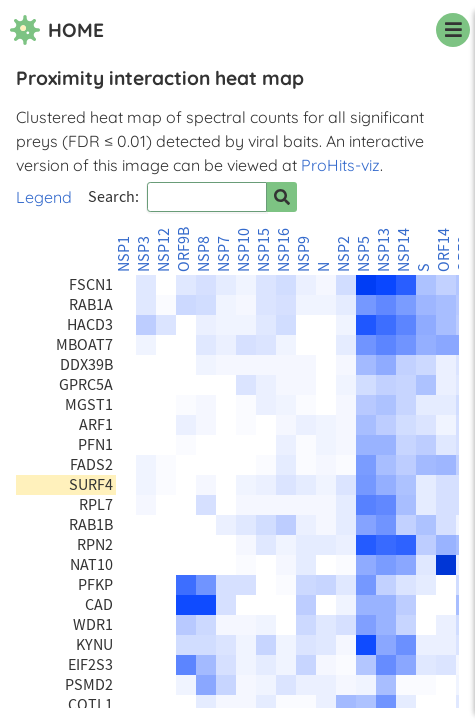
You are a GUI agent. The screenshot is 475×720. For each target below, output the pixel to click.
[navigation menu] (453, 30)
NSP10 (244, 250)
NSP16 (284, 250)
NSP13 (384, 250)
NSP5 (364, 254)
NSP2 (344, 254)
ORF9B (184, 249)
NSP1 (124, 254)
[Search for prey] (282, 197)
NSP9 (304, 254)
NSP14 (404, 250)
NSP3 (144, 254)
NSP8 (204, 254)
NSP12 (164, 250)
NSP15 (264, 250)
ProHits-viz (340, 165)
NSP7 (224, 254)
